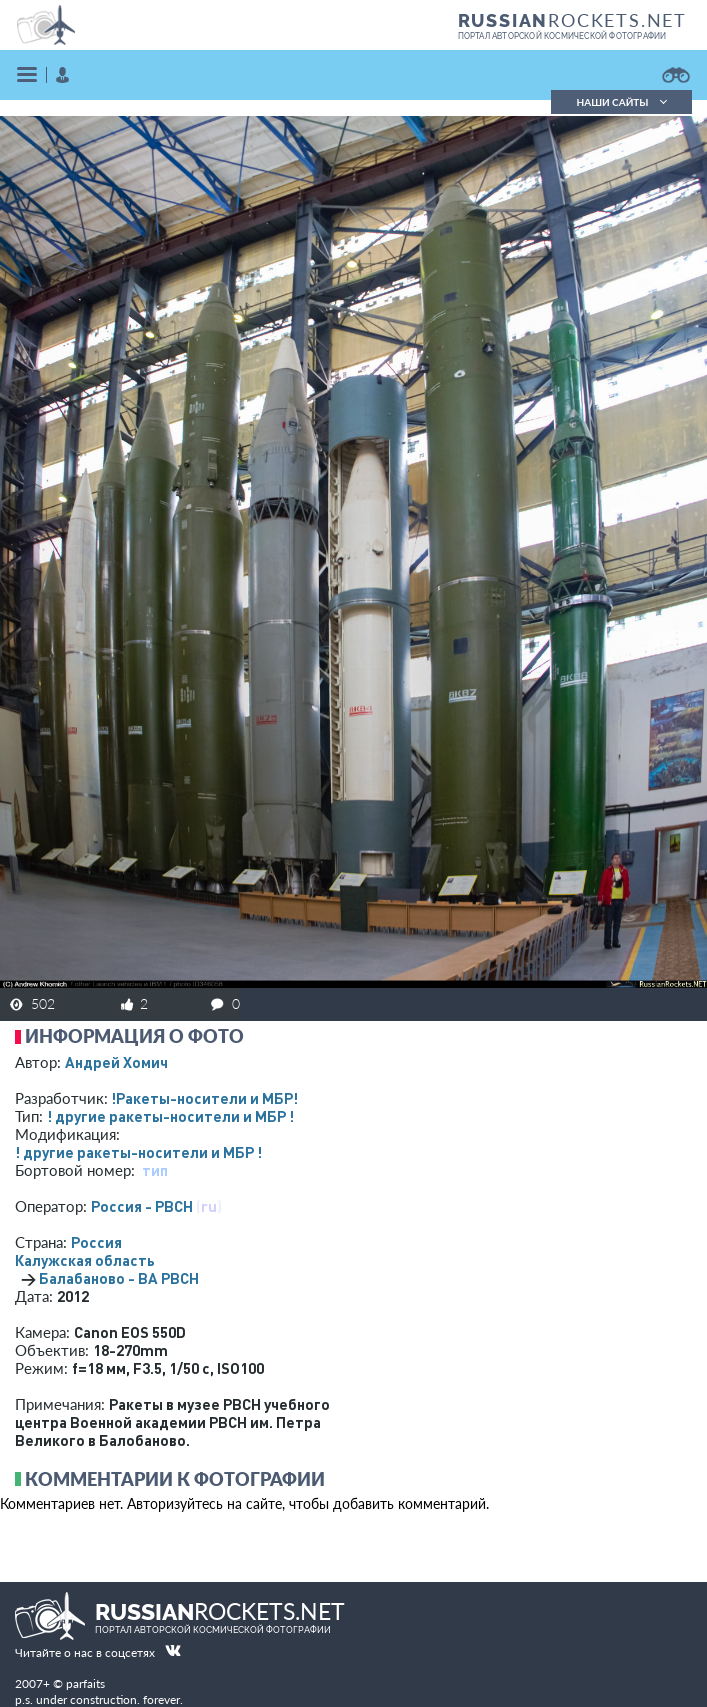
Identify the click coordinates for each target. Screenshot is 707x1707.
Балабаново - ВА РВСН (119, 1278)
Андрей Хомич (116, 1062)
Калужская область (85, 1260)
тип (155, 1170)
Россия (96, 1242)
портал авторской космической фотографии (562, 36)
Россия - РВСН (142, 1206)
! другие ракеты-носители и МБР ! (170, 1116)
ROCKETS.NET (572, 20)
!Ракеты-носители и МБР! (204, 1098)
